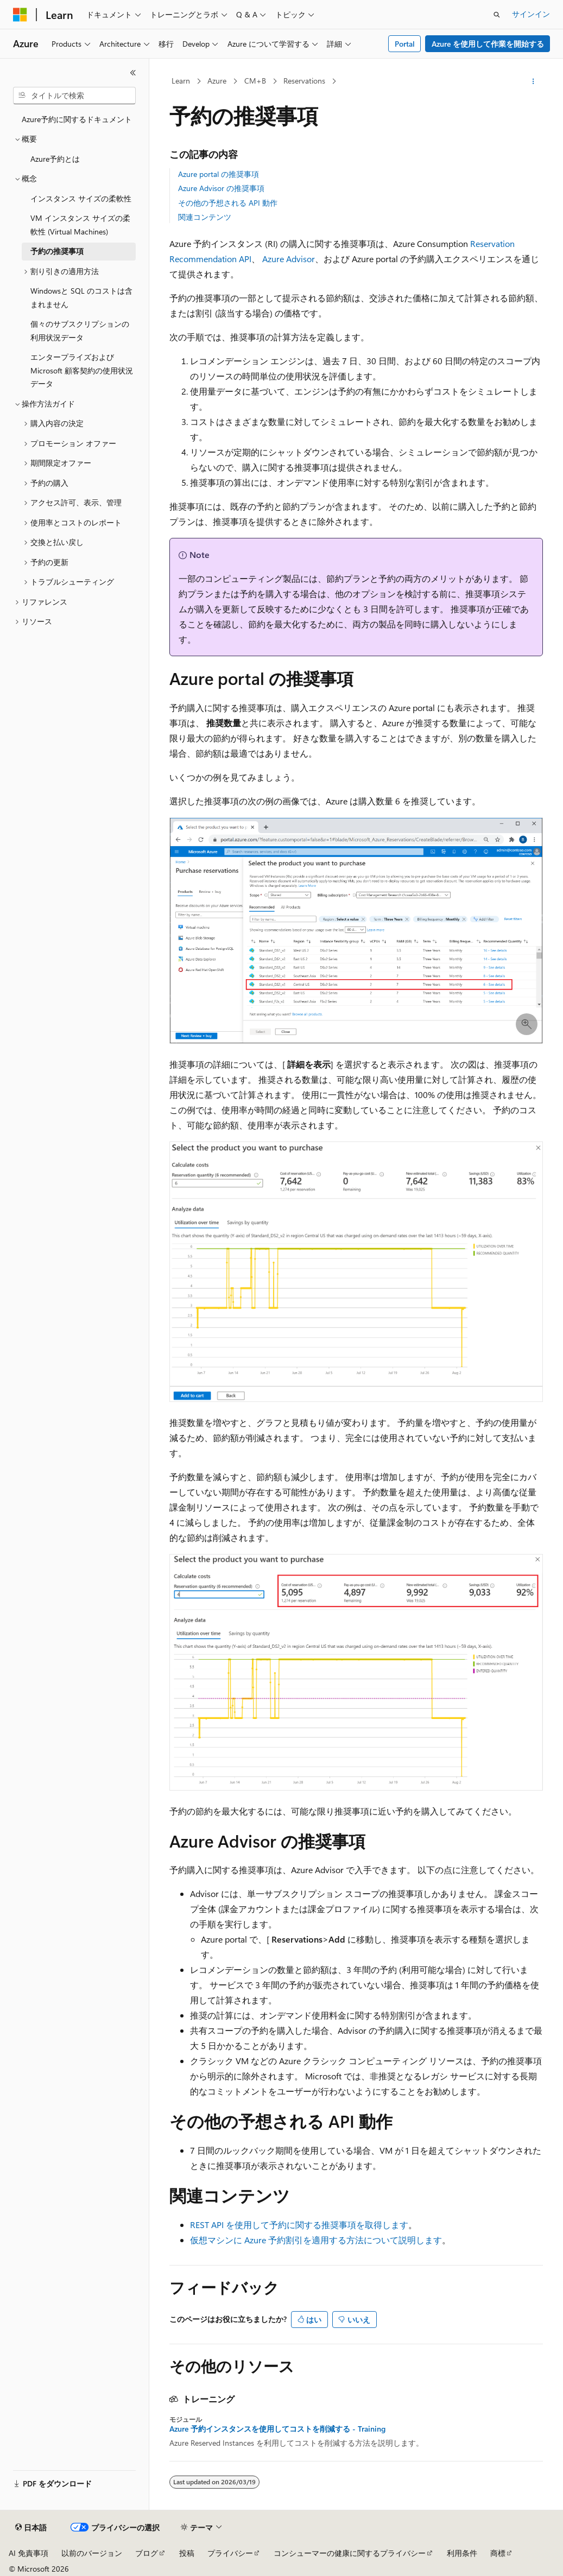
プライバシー (230, 2553)
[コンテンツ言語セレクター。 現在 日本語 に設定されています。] (31, 2527)
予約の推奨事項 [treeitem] (57, 251)
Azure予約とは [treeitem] (55, 159)
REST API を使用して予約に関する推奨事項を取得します (299, 2224)
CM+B (255, 80)
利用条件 (462, 2553)
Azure (216, 80)
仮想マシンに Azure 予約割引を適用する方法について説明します (316, 2239)
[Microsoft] (20, 15)
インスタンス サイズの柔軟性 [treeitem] (80, 198)
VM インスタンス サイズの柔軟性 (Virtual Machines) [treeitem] (80, 225)
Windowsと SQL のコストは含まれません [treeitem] (81, 297)
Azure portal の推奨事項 (218, 174)
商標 (497, 2553)
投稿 (186, 2553)
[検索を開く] (497, 14)
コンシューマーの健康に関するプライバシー (350, 2553)
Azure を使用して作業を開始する (488, 44)
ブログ (146, 2553)
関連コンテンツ (204, 217)
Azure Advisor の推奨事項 (221, 188)
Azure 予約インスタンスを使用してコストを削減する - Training (277, 2429)
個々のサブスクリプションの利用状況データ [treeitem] (79, 330)
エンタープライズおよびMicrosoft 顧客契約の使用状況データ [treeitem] (81, 370)
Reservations (304, 80)
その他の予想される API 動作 (227, 203)
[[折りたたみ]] (133, 73)
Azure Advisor (288, 258)
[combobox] (74, 95)
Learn (181, 80)
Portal (405, 44)
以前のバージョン (91, 2553)
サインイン (531, 14)
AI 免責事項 (28, 2553)
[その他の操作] (533, 81)
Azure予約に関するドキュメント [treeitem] (77, 119)
